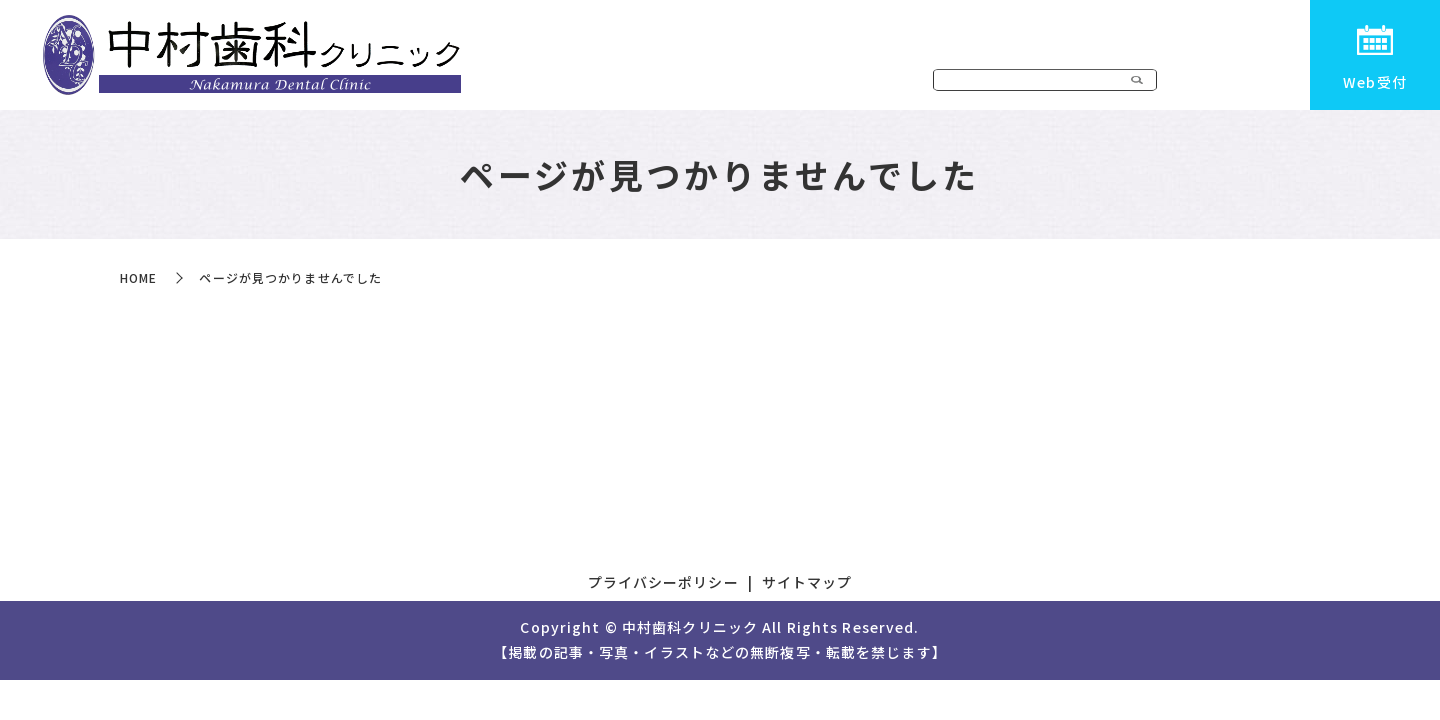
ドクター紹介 (1078, 83)
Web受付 (1375, 82)
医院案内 (873, 83)
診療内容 (968, 83)
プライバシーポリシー (663, 582)
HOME (786, 83)
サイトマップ (807, 582)
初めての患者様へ (1218, 83)
